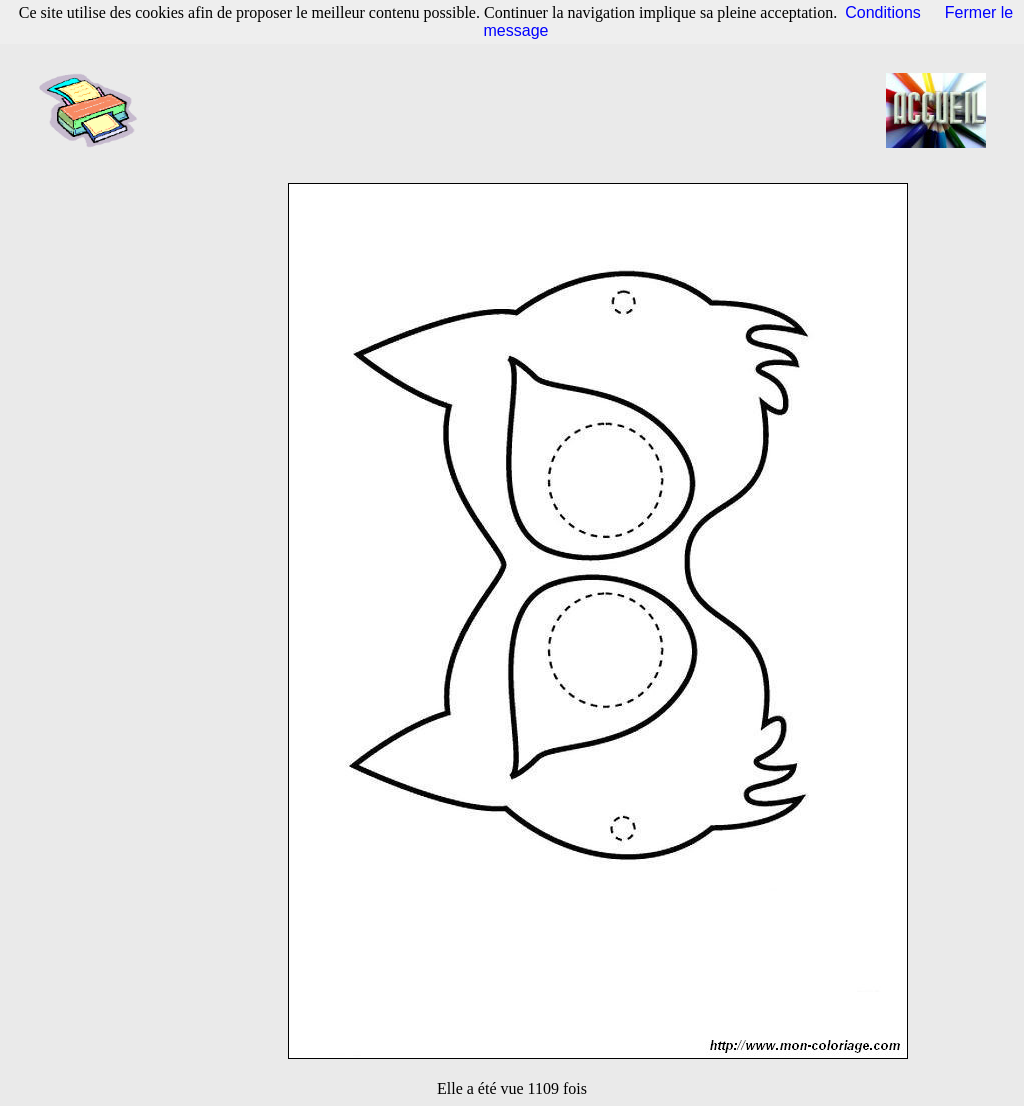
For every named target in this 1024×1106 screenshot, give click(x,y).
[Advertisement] (518, 110)
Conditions (883, 12)
